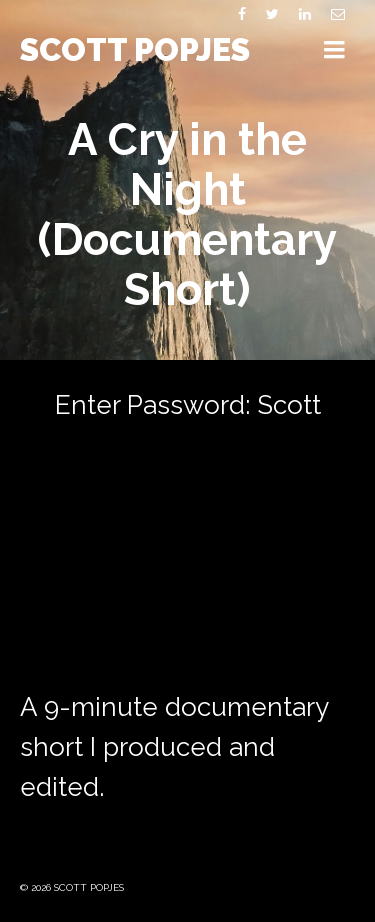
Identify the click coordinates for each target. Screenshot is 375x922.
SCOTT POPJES (135, 49)
